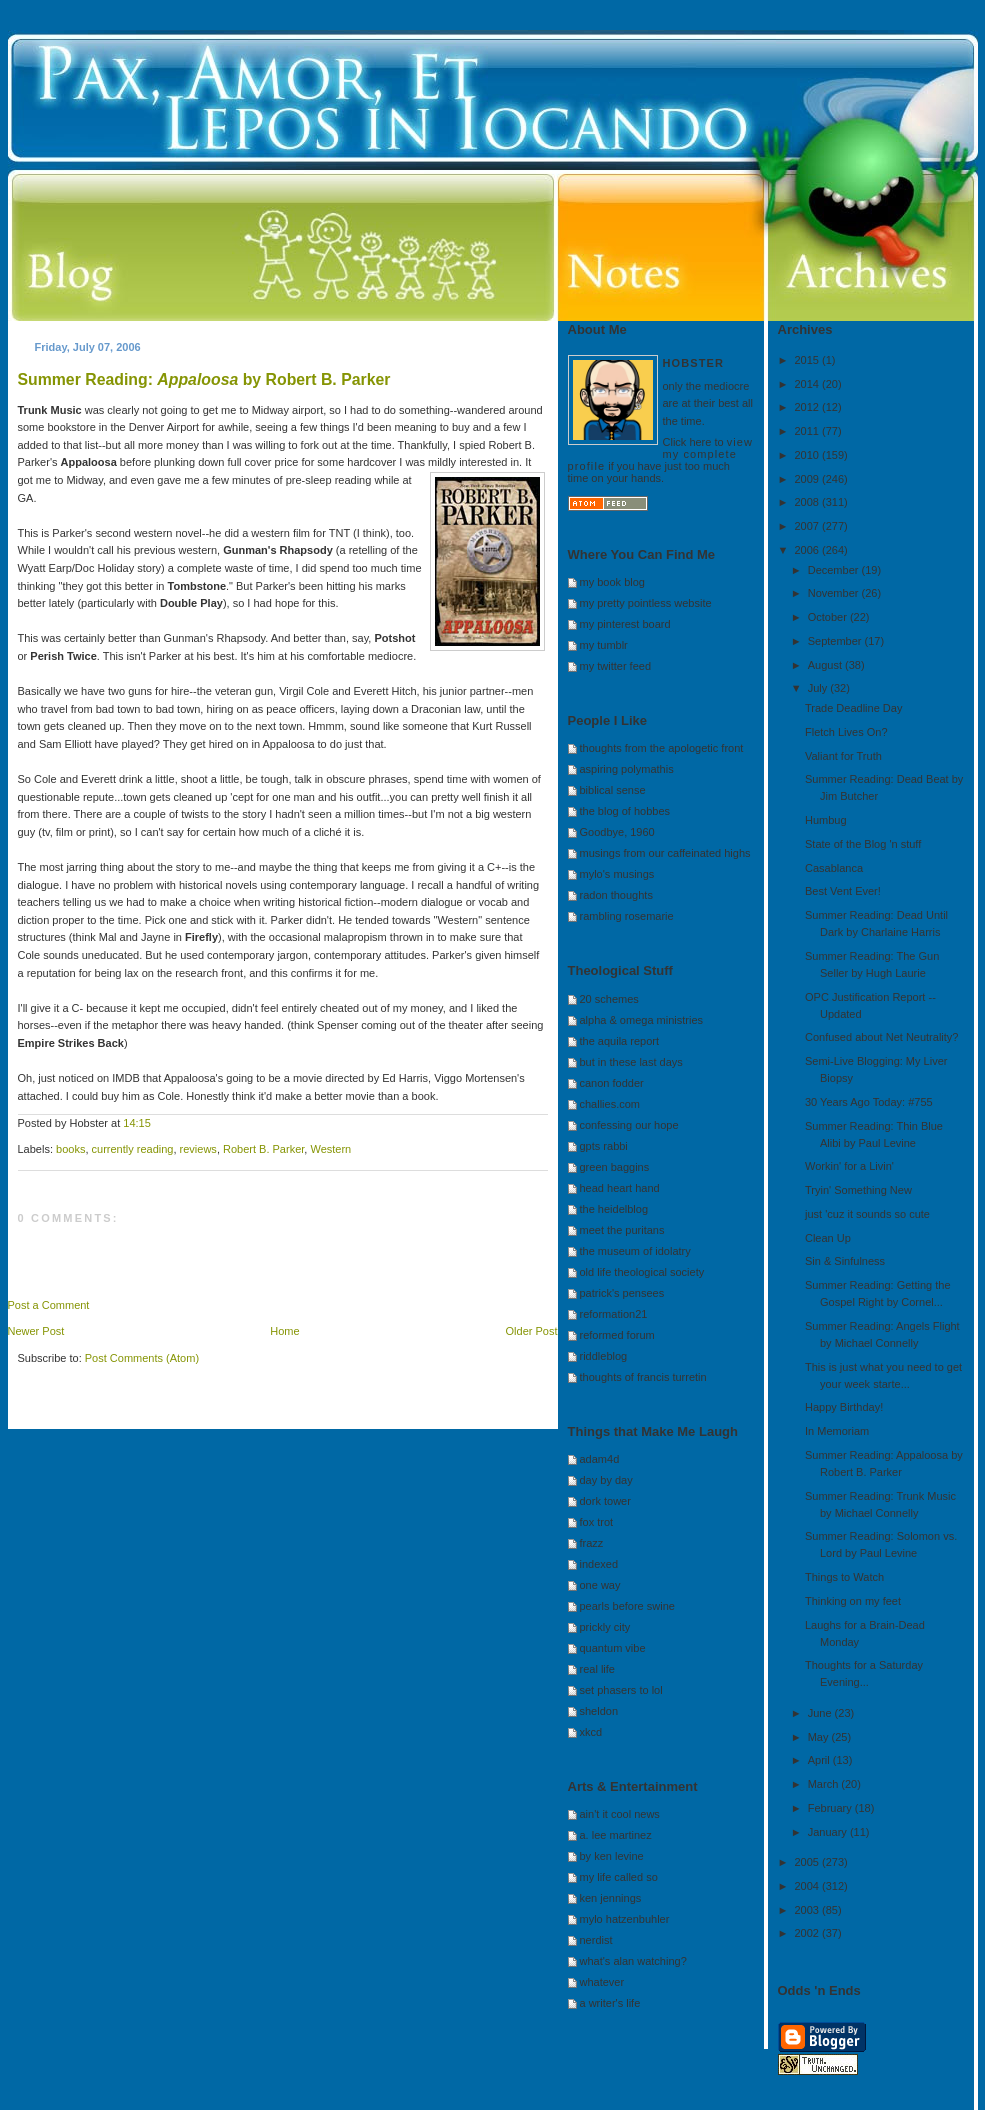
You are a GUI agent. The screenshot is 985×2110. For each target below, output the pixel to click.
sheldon (599, 1711)
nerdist (596, 1940)
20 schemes (609, 999)
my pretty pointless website (646, 603)
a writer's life (610, 2003)
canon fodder (612, 1083)
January (829, 1832)
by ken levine (612, 1856)
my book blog (612, 582)
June (821, 1713)
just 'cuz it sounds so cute (867, 1214)
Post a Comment (49, 1305)
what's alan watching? (633, 1961)
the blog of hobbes (625, 811)
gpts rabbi (604, 1146)
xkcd (591, 1732)
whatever (602, 1982)
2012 (809, 407)
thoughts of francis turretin (643, 1377)
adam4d (600, 1459)
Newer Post (36, 1331)
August (826, 665)
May (820, 1737)
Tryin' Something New (858, 1190)
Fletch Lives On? (846, 732)
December (835, 570)
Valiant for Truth (843, 756)
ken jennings (611, 1898)
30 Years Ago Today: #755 (869, 1102)
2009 (809, 479)
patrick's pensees (622, 1293)
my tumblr (604, 645)
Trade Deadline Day (853, 708)
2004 (809, 1886)
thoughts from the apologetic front (662, 748)
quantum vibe (613, 1648)
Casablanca (834, 868)
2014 (809, 384)
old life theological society (642, 1272)
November (835, 593)
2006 (809, 550)
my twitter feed (616, 666)
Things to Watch (844, 1577)
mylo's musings (617, 874)
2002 (809, 1933)
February (831, 1808)
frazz (592, 1543)
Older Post (532, 1331)
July (819, 688)
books (70, 1149)
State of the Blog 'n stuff (863, 844)
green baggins (615, 1167)
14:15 (137, 1123)
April (820, 1760)
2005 (809, 1862)
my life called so (619, 1877)
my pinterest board (625, 624)
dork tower (605, 1501)
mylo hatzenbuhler (625, 1919)
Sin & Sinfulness (845, 1261)
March (825, 1784)
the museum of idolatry (635, 1251)
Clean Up (828, 1238)
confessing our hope (629, 1125)
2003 (809, 1910)
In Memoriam (837, 1431)
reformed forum (617, 1335)
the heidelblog (614, 1209)
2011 (809, 431)
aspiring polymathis (627, 769)
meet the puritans (622, 1230)
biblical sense (613, 790)
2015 (809, 360)
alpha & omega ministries (642, 1020)
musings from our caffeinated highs (665, 853)
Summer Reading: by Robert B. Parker (204, 379)
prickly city (605, 1627)
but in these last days (631, 1062)
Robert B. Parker (263, 1149)
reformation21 (614, 1314)
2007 (809, 526)
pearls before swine (627, 1606)
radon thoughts (616, 895)
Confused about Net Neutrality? (881, 1037)
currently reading (133, 1149)
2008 (809, 502)
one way (600, 1585)
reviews (198, 1149)
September (836, 641)
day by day (606, 1480)
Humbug (826, 820)
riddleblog (604, 1356)
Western (330, 1149)
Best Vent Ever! (843, 891)
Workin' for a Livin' (849, 1166)
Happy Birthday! (844, 1407)
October (829, 617)
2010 (809, 455)
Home (284, 1331)
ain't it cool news (620, 1814)
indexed (599, 1564)
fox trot (597, 1522)
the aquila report (620, 1041)
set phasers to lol (621, 1690)
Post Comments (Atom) (142, 1358)
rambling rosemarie (627, 916)
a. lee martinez (616, 1835)
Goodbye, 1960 (617, 832)
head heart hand (620, 1188)
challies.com (610, 1104)
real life (597, 1669)
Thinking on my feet (853, 1601)
